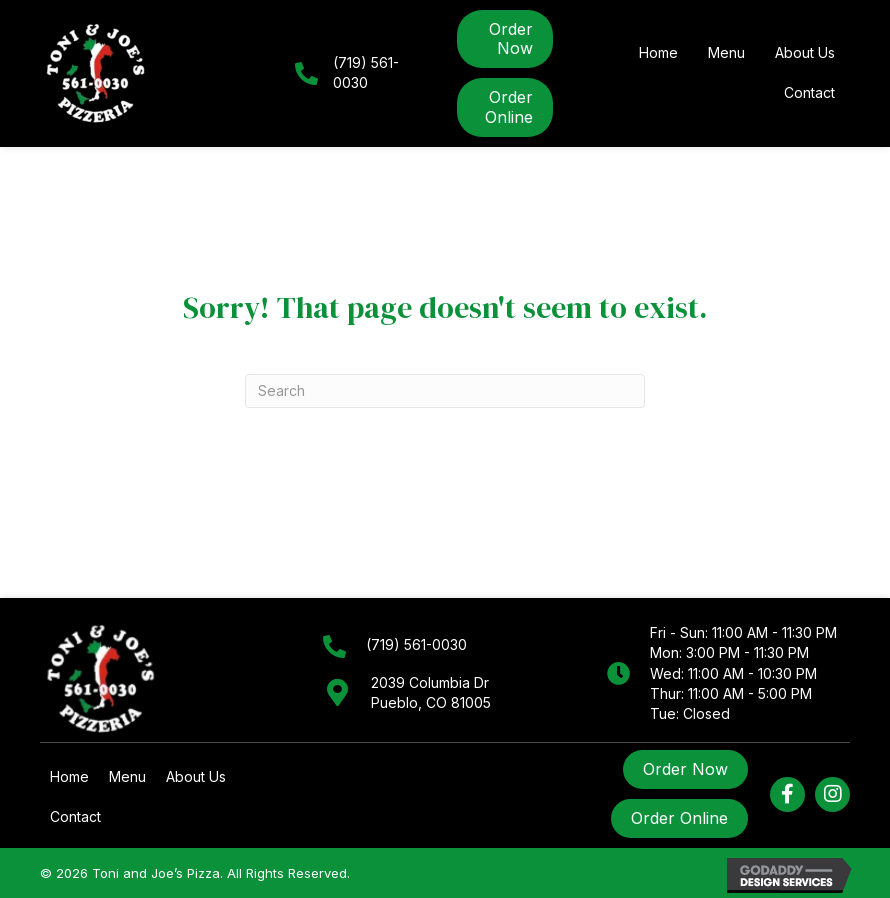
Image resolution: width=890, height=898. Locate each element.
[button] (787, 794)
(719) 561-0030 (416, 644)
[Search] (445, 391)
